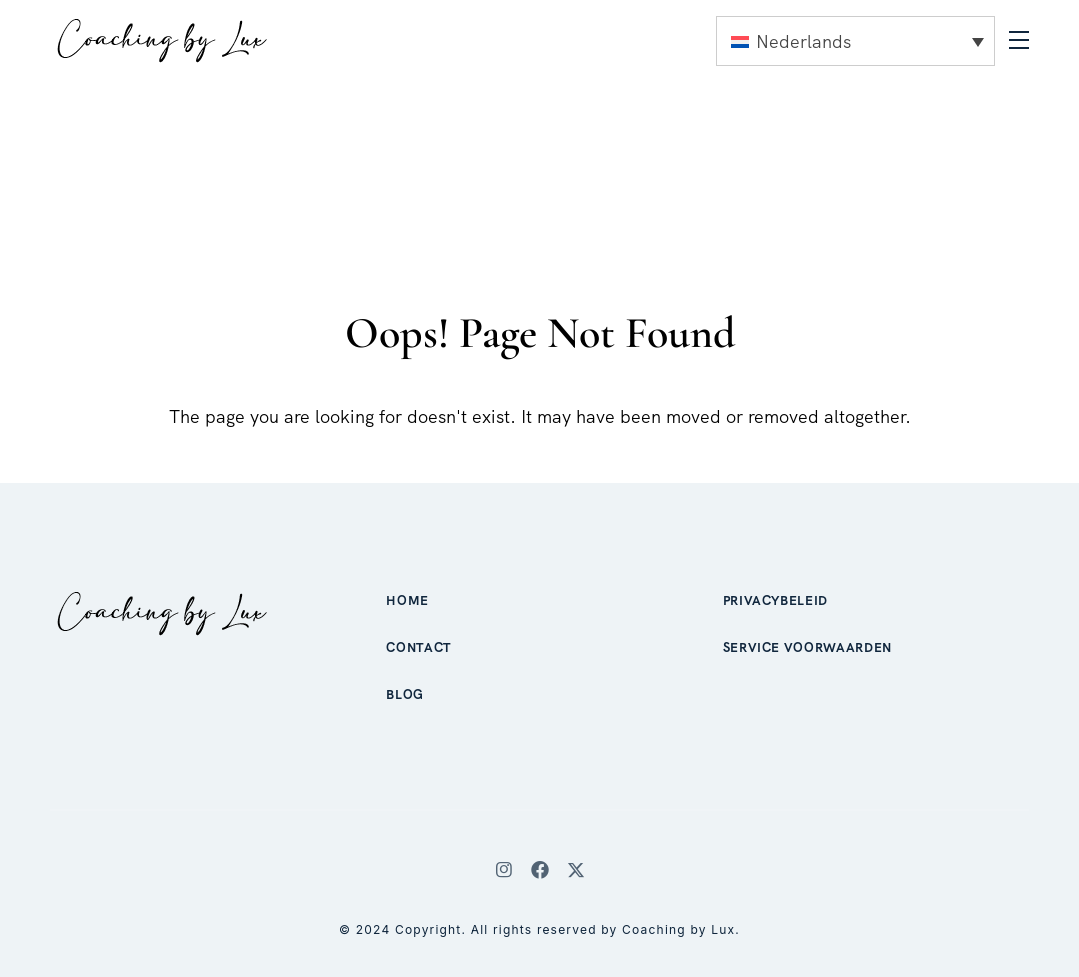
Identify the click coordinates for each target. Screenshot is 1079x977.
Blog (405, 694)
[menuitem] (855, 41)
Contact (419, 647)
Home (407, 600)
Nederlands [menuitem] (803, 41)
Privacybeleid (775, 600)
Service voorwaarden (807, 647)
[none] (855, 41)
